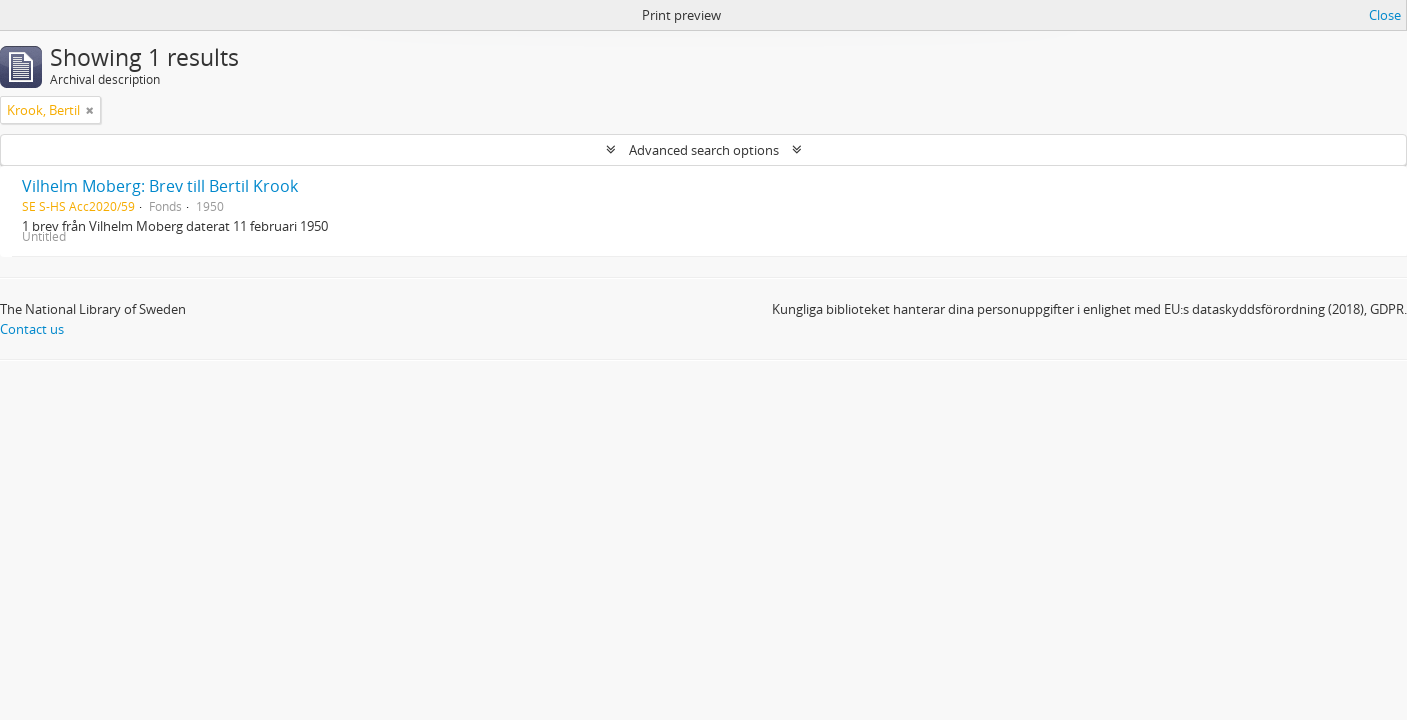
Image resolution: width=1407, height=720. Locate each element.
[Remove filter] (90, 110)
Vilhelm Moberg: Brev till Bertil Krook (160, 186)
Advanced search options (704, 150)
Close (1385, 15)
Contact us (32, 329)
